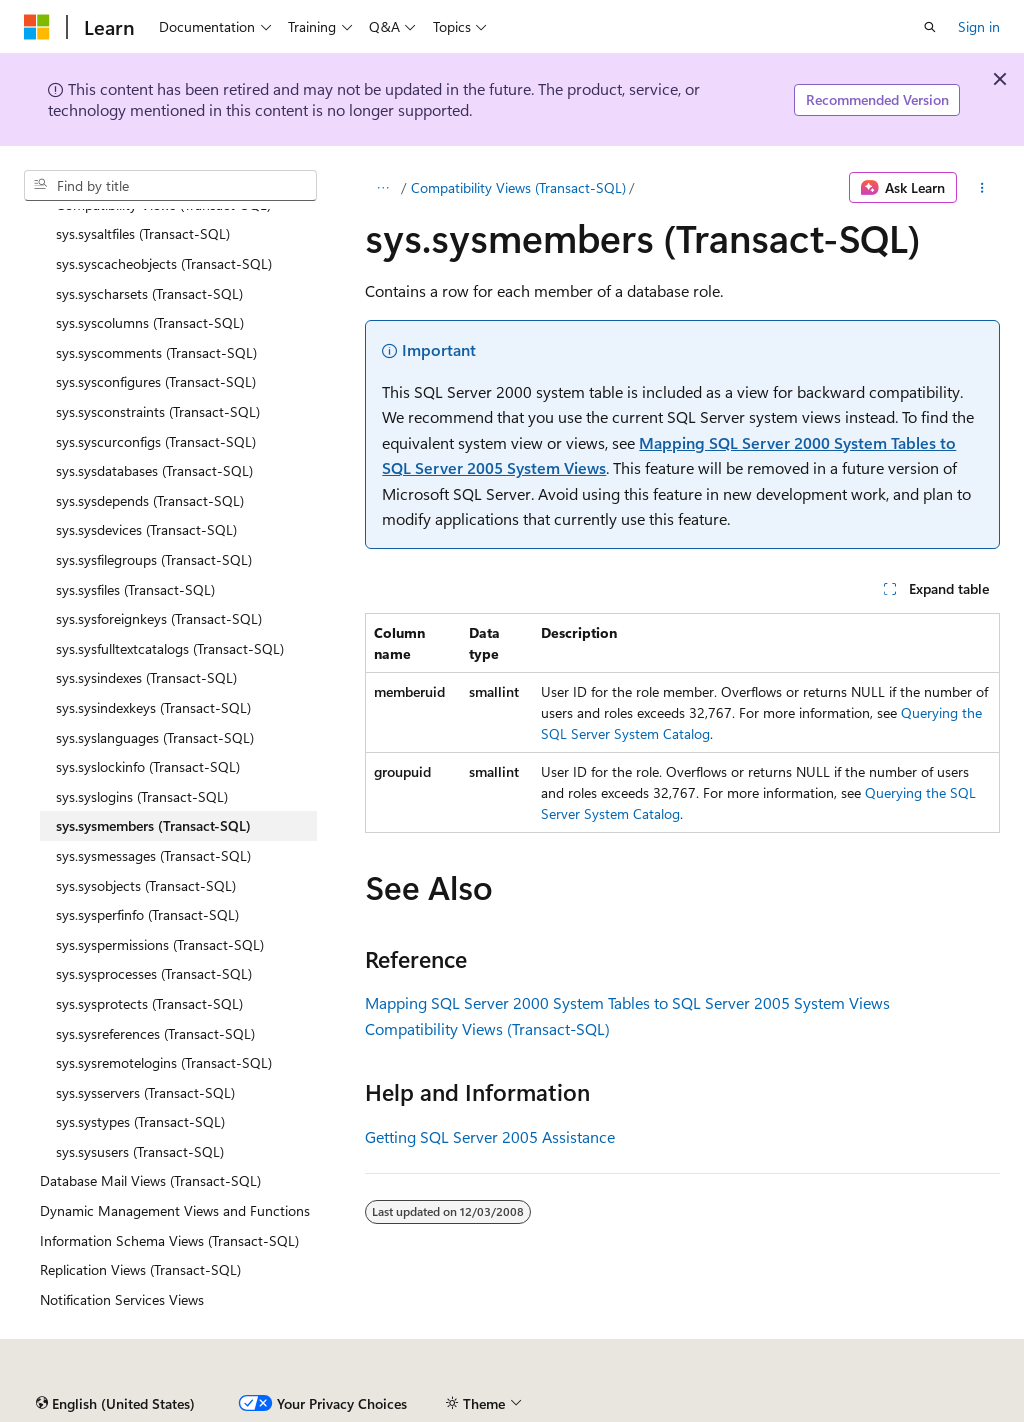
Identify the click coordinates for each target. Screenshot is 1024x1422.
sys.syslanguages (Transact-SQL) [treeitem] (155, 737)
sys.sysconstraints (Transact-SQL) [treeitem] (158, 411)
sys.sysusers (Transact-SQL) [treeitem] (140, 1151)
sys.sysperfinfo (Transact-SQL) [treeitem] (147, 914)
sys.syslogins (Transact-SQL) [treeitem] (142, 796)
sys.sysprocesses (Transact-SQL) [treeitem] (154, 973)
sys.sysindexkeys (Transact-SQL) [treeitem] (153, 707)
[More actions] (982, 188)
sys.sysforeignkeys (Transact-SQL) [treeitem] (159, 618)
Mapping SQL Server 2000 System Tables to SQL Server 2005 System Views (627, 1002)
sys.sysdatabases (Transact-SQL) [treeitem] (154, 470)
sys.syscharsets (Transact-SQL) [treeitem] (149, 293)
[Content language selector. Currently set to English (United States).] (115, 1404)
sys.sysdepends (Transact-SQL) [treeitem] (150, 500)
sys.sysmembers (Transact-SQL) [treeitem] (153, 825)
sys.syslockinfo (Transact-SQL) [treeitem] (148, 766)
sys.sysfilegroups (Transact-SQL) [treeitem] (154, 559)
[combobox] (170, 186)
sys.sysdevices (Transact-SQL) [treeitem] (146, 529)
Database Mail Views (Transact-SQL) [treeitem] (150, 1180)
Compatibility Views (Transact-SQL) (518, 187)
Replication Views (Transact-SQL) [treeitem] (140, 1269)
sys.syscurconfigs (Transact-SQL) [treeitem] (156, 441)
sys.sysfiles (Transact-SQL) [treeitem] (135, 589)
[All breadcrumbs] (382, 188)
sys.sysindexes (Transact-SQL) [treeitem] (146, 677)
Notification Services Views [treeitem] (122, 1299)
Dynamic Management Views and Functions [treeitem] (175, 1210)
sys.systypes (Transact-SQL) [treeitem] (140, 1121)
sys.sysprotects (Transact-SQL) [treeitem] (149, 1003)
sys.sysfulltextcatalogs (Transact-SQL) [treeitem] (170, 648)
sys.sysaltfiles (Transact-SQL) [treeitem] (143, 233)
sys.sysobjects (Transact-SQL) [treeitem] (146, 885)
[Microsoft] (37, 27)
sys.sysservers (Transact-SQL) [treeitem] (145, 1092)
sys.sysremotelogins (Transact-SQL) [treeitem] (164, 1062)
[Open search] (930, 27)
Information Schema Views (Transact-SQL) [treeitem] (169, 1240)
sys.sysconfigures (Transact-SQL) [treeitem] (156, 381)
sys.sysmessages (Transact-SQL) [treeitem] (153, 855)
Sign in (979, 26)
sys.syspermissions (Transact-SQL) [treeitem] (160, 944)
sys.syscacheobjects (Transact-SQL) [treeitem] (164, 263)
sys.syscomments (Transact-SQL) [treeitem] (156, 352)
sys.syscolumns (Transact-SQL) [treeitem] (150, 322)
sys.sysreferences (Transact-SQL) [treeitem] (155, 1033)
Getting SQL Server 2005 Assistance (490, 1136)
